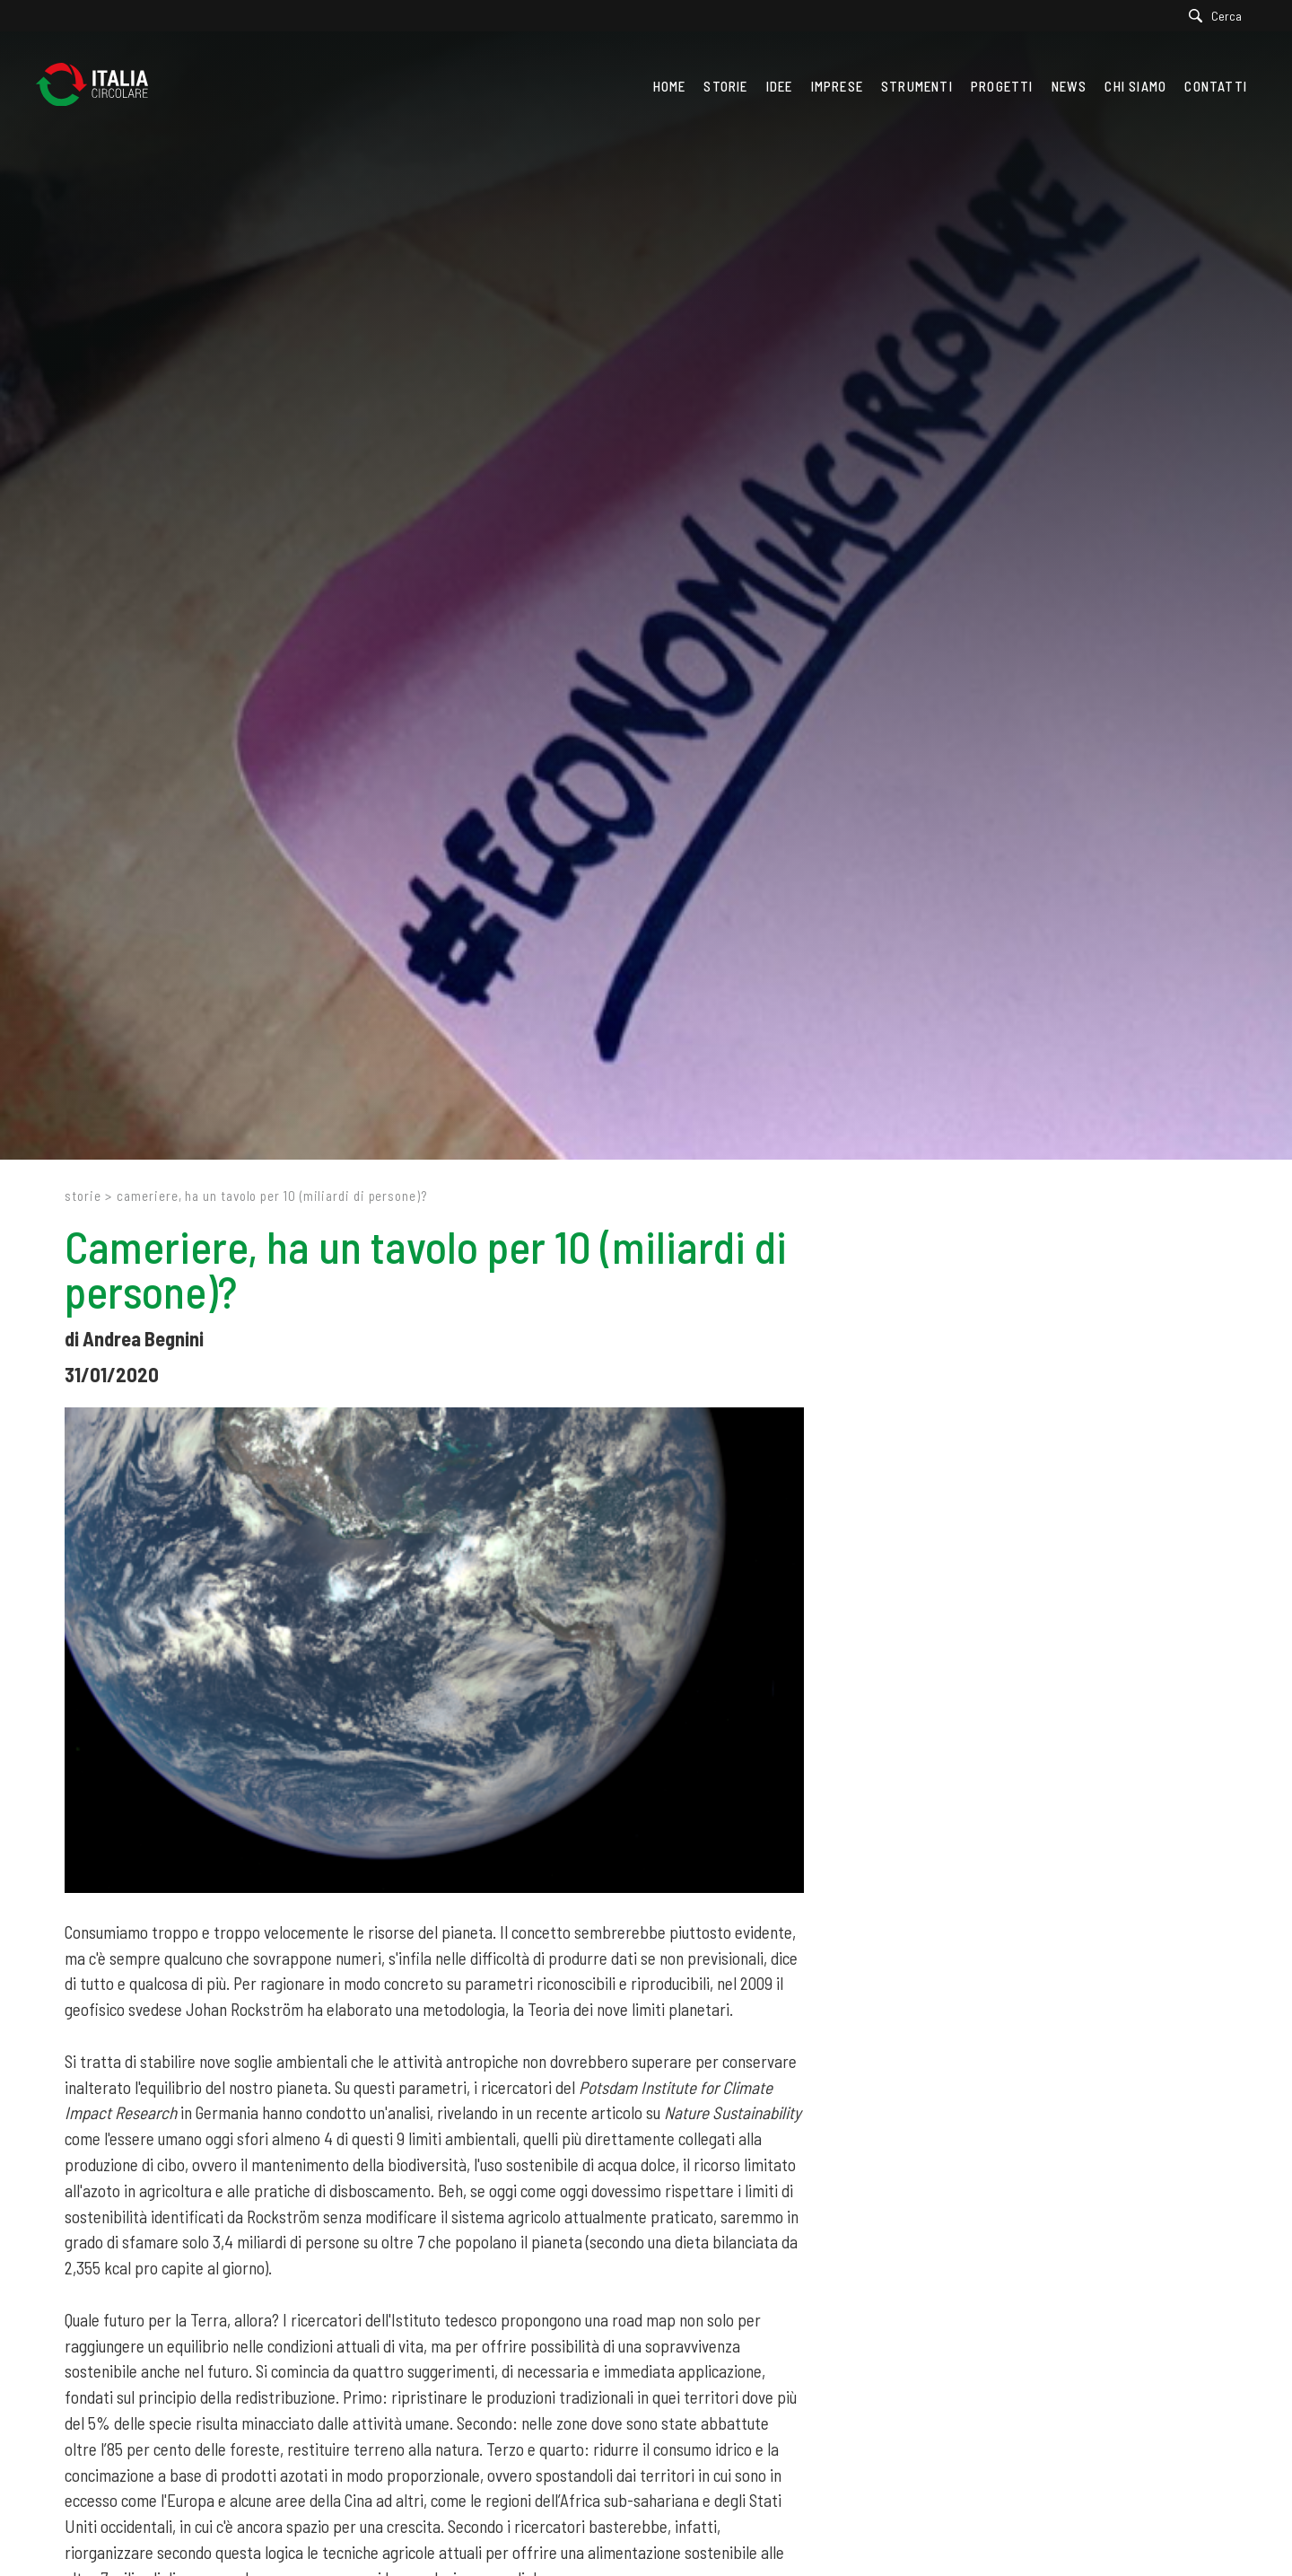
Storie (82, 1195)
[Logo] (101, 86)
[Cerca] (1220, 15)
